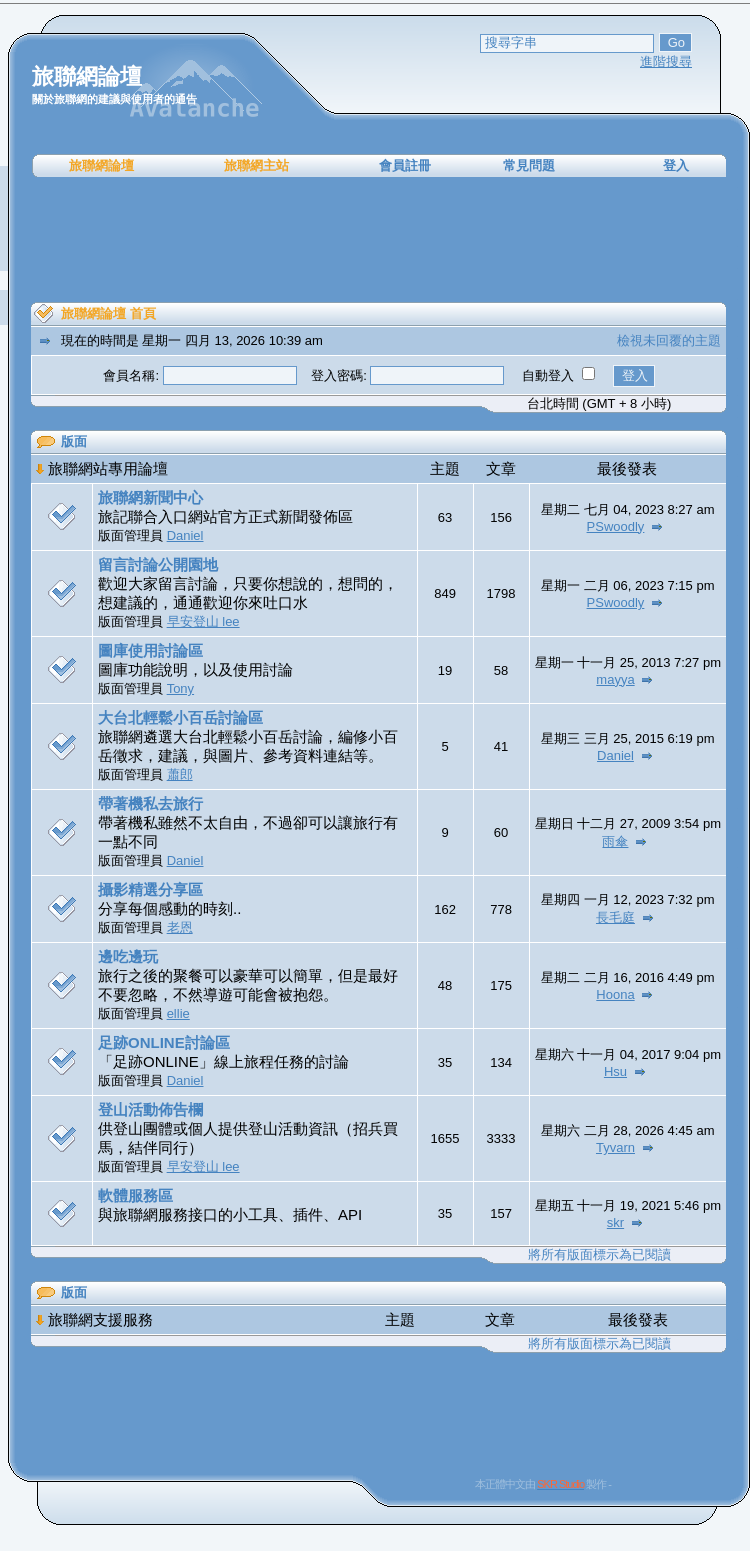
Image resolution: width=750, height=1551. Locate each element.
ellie (178, 1013)
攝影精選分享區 (150, 889)
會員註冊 (405, 165)
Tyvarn (615, 1147)
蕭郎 (180, 774)
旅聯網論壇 (101, 165)
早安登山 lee (203, 621)
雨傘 (615, 841)
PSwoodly (616, 526)
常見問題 (529, 165)
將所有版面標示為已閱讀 (599, 1254)
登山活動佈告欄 (150, 1109)
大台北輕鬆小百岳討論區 (180, 717)
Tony (180, 688)
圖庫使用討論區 (150, 650)
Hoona (615, 994)
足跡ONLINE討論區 (164, 1042)
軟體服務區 (135, 1195)
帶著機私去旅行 (150, 803)
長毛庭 (615, 917)
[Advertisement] (379, 240)
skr (615, 1222)
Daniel (185, 535)
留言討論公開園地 (158, 564)
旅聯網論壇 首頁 (108, 313)
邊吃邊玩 (128, 956)
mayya (615, 679)
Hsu (615, 1071)
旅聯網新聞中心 (150, 497)
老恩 (180, 927)
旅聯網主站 (256, 165)
